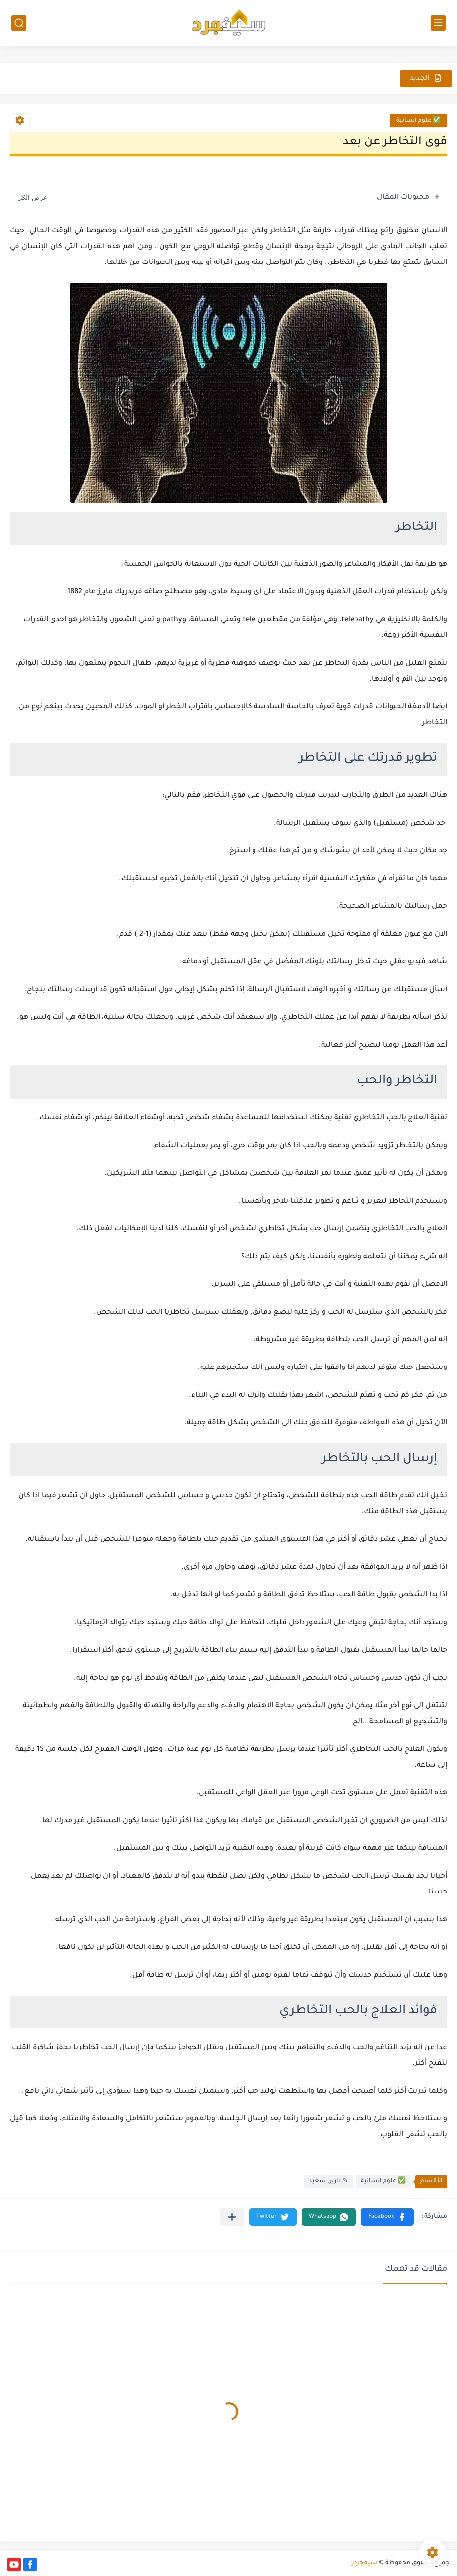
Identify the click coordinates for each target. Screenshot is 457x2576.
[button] (387, 2217)
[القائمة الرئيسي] (438, 23)
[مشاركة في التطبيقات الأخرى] (232, 2217)
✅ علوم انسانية (418, 121)
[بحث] (18, 23)
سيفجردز (364, 2563)
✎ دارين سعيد (328, 2181)
